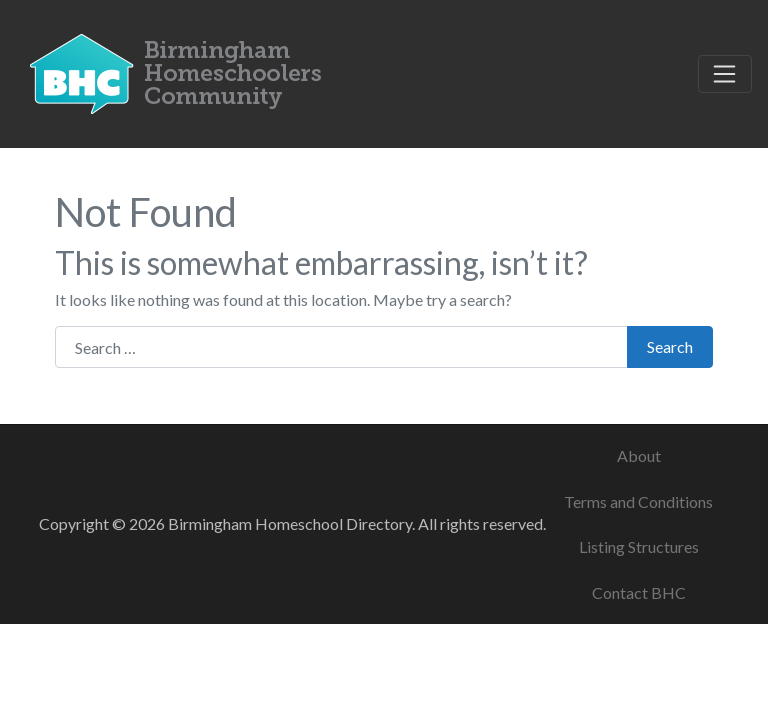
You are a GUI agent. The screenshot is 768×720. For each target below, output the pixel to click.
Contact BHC (639, 592)
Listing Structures (639, 546)
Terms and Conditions (638, 501)
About (639, 455)
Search (670, 346)
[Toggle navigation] (725, 74)
